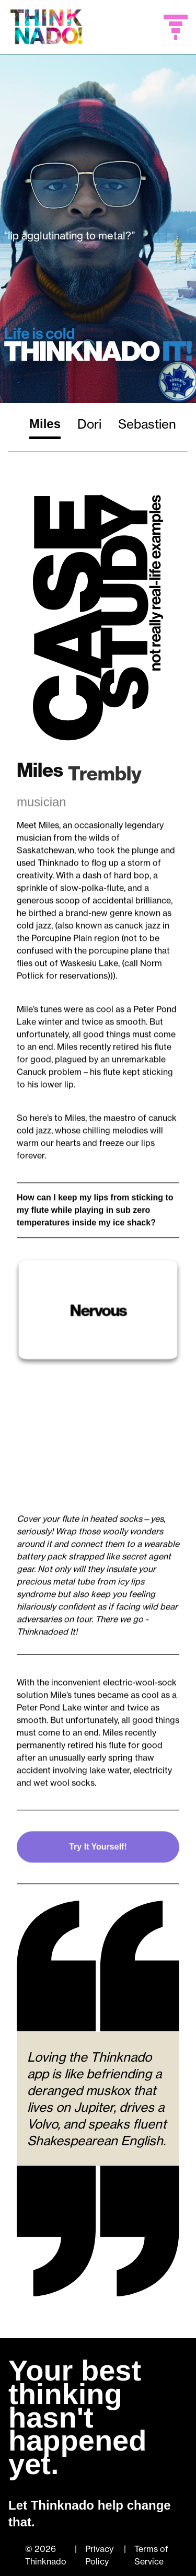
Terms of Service (151, 2555)
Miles (45, 424)
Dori (89, 424)
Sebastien (147, 424)
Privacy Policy (99, 2555)
